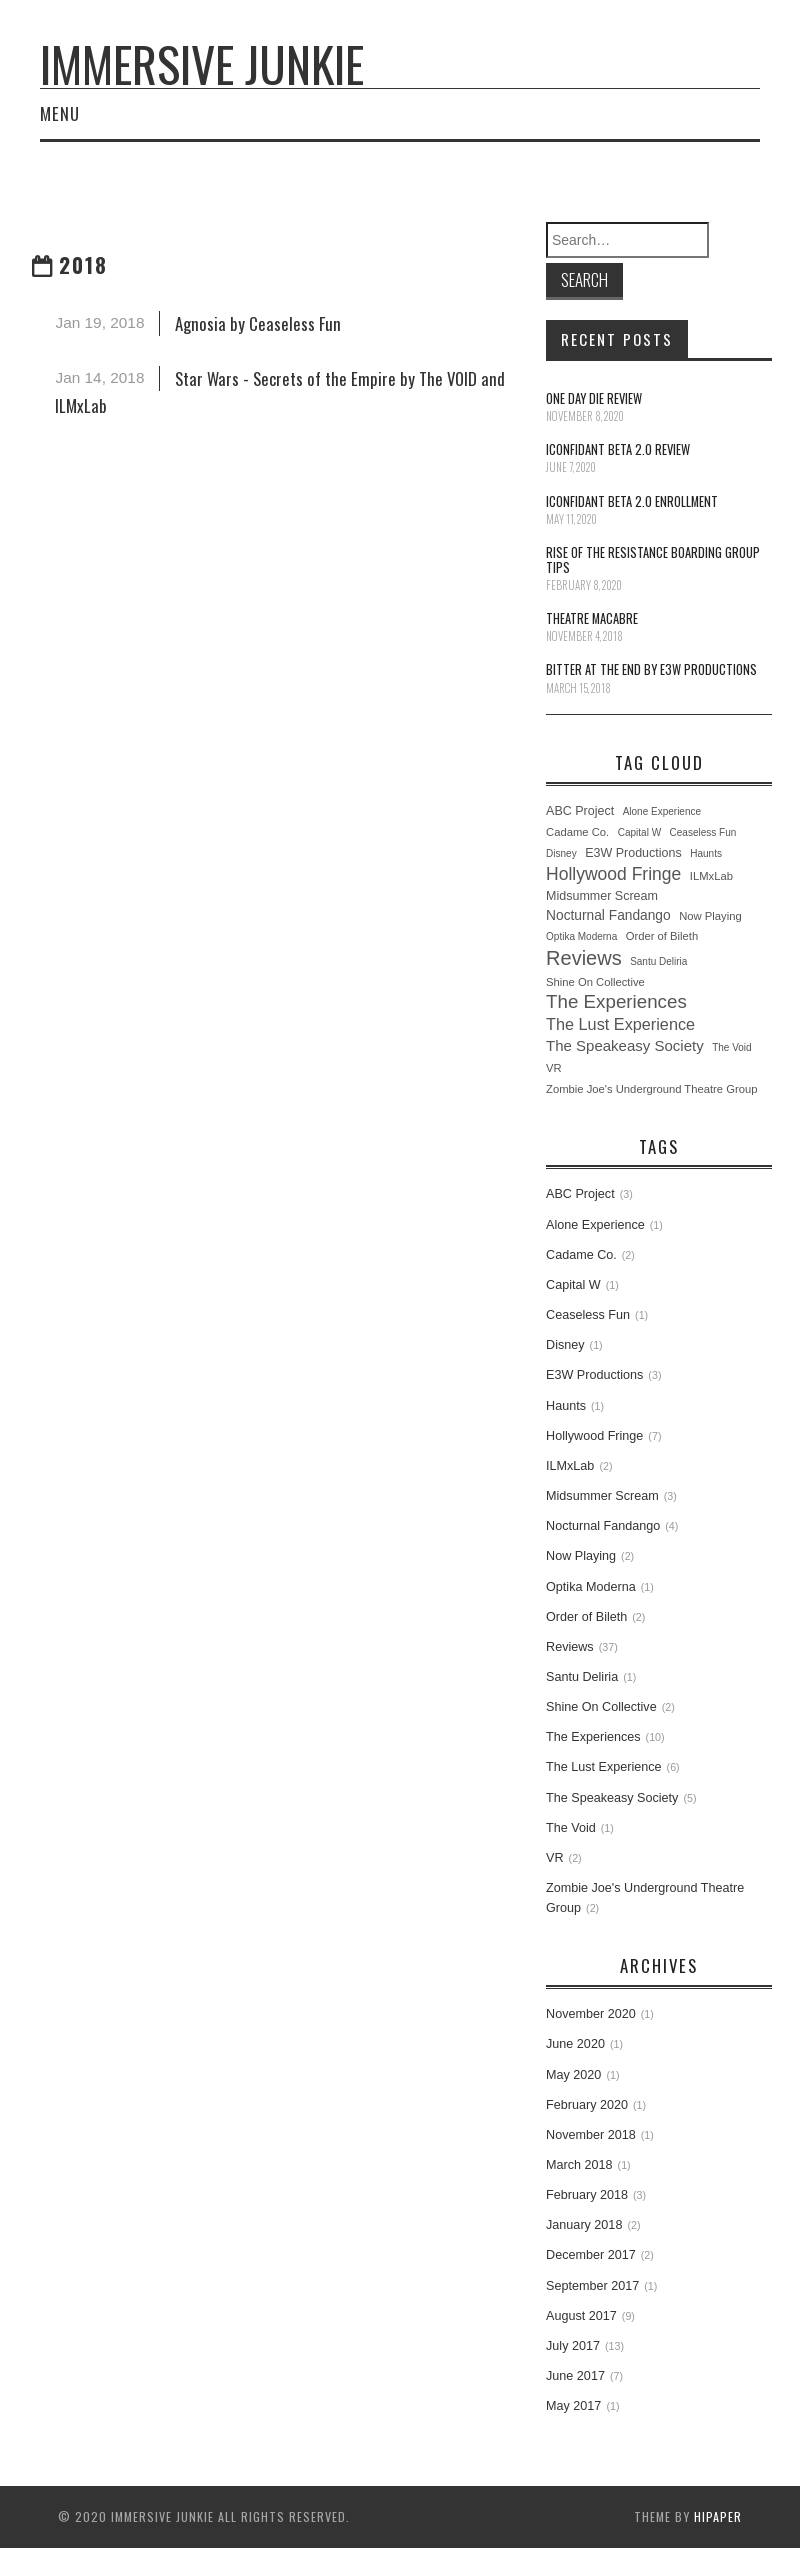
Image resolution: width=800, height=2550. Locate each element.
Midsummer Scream (602, 896)
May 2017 (573, 2406)
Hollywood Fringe (613, 874)
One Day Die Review (594, 398)
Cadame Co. (577, 832)
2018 (83, 264)
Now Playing (710, 916)
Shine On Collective (595, 982)
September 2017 (592, 2286)
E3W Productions (633, 853)
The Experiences (616, 1002)
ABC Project (580, 811)
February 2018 (587, 2195)
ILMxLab (711, 876)
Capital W (639, 832)
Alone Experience (662, 811)
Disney (561, 853)
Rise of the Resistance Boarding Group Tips (653, 560)
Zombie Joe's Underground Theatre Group (651, 1089)
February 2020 (587, 2105)
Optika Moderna (581, 936)
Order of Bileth (662, 936)
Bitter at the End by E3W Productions (651, 669)
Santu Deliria (658, 961)
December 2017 (591, 2255)
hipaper (718, 2516)
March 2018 (579, 2165)
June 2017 (575, 2376)
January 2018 (584, 2225)
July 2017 (573, 2346)
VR (554, 1068)
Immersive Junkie (202, 63)
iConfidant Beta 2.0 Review (618, 449)
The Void (731, 1047)
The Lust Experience (620, 1024)
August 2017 (581, 2316)
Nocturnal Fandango (608, 915)
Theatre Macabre (592, 618)
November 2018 (591, 2135)
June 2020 (575, 2044)
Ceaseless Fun (703, 832)
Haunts (706, 853)
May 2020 (573, 2075)
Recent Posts (617, 339)
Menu (60, 113)
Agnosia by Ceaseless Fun (258, 323)
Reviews (584, 958)
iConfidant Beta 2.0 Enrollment (632, 501)
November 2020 (591, 2014)
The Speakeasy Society (625, 1045)
